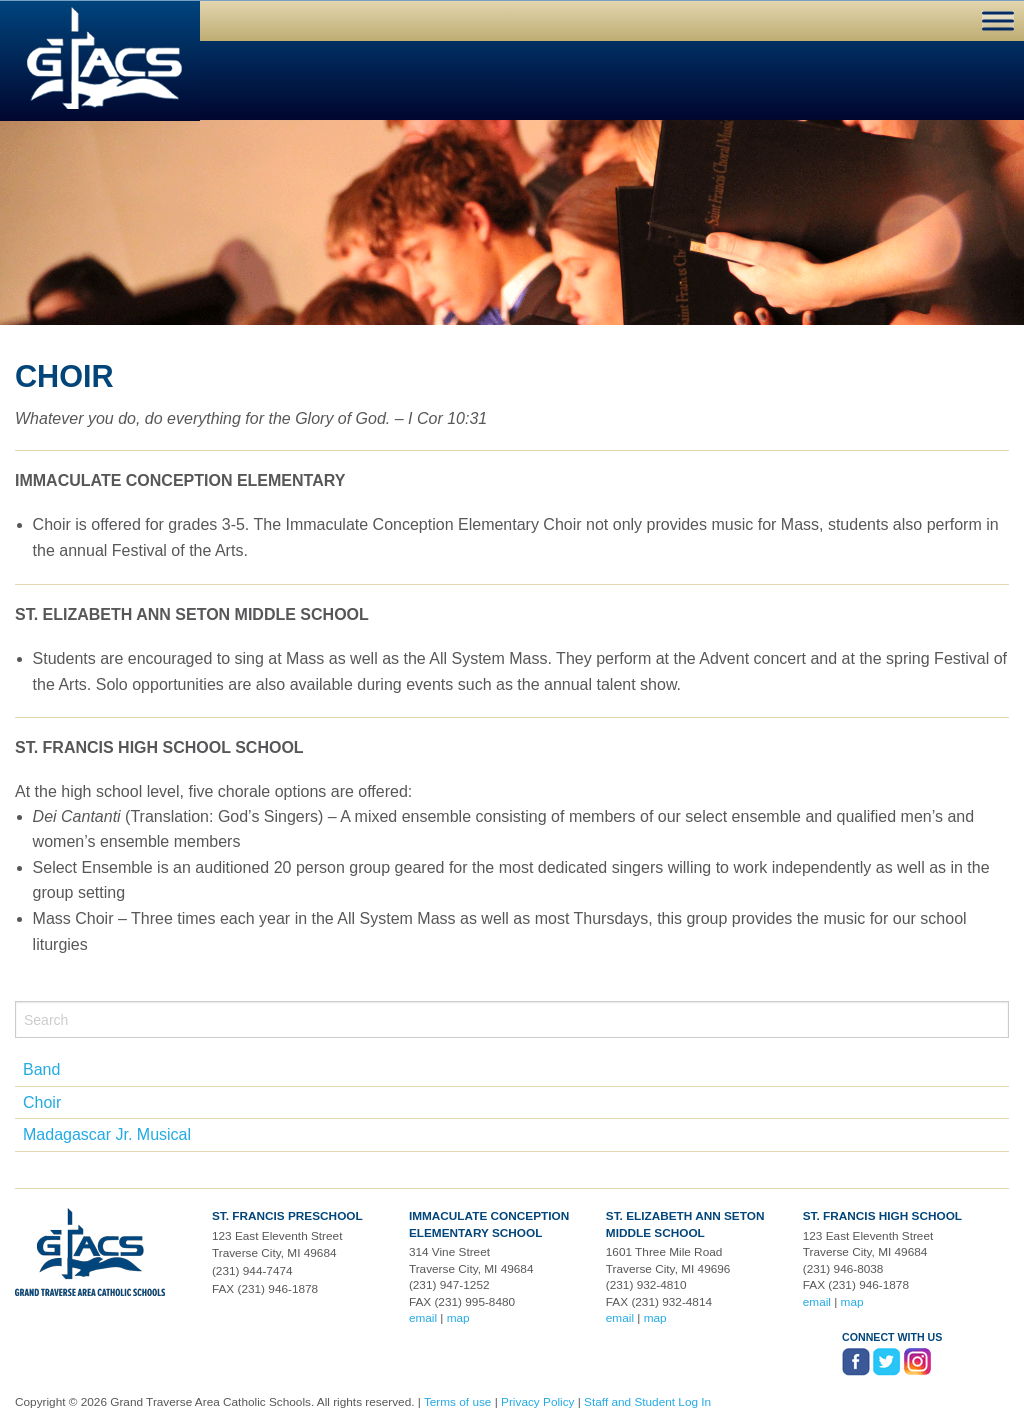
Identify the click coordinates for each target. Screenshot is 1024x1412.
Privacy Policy (537, 1402)
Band (41, 1069)
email (423, 1318)
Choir (42, 1102)
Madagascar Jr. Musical (107, 1134)
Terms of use (458, 1402)
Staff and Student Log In (647, 1402)
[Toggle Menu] (998, 20)
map (458, 1318)
